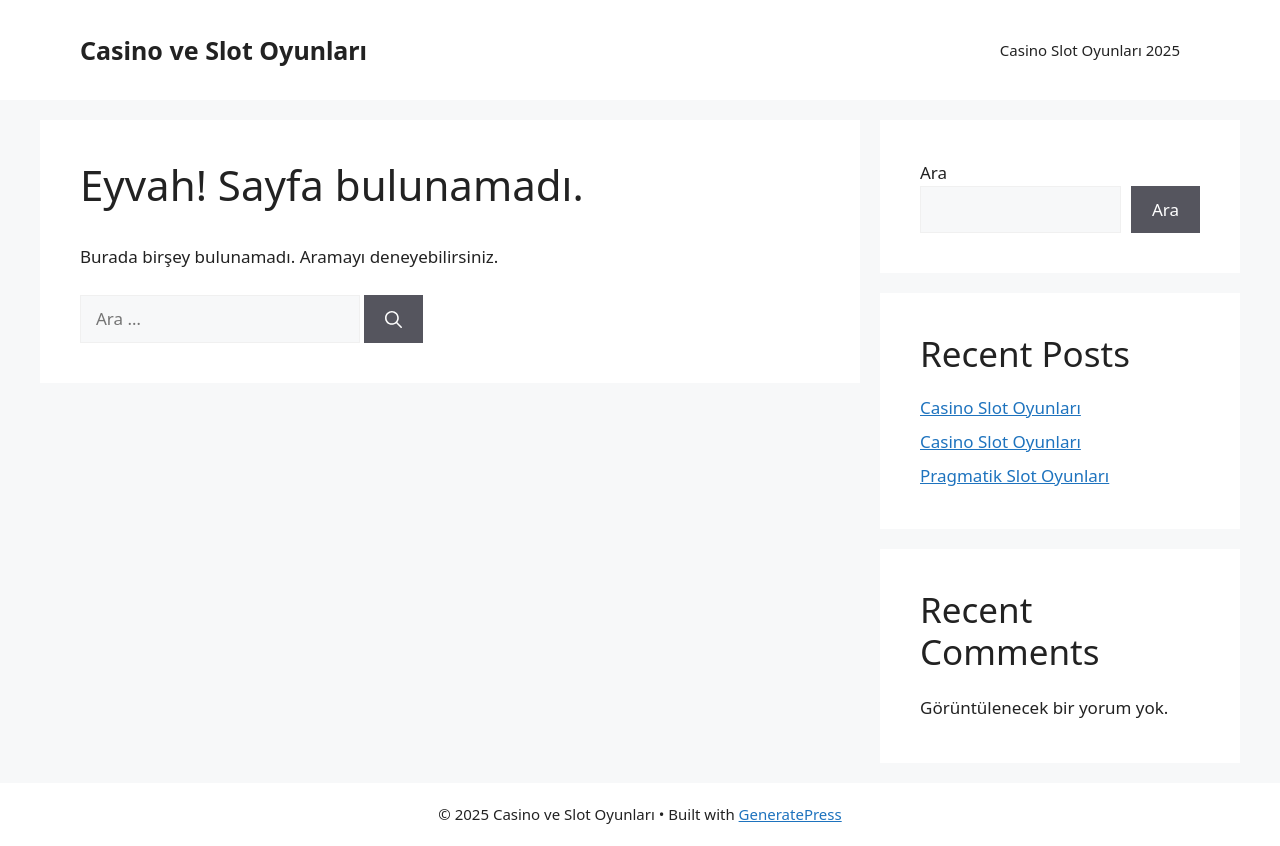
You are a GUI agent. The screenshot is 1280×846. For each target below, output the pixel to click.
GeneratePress (790, 814)
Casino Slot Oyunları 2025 (1090, 50)
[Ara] (393, 319)
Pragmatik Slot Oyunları (1014, 475)
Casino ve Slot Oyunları (223, 50)
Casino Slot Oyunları (1000, 407)
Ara (933, 172)
